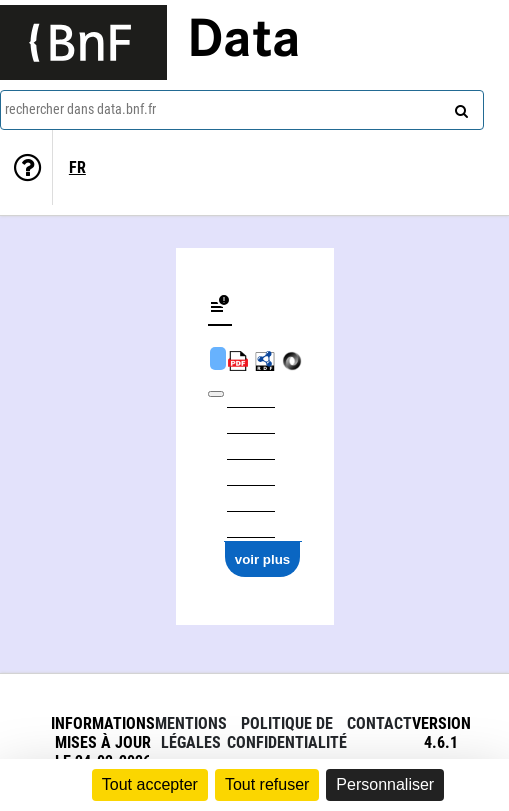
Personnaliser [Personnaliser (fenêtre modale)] (385, 784)
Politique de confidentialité (287, 733)
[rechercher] (459, 107)
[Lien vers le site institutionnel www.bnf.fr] (83, 42)
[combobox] (242, 110)
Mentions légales (191, 733)
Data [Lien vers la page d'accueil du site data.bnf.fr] (244, 42)
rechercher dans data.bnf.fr (80, 109)
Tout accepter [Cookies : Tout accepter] (150, 784)
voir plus (263, 559)
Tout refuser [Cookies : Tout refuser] (267, 784)
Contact (379, 723)
